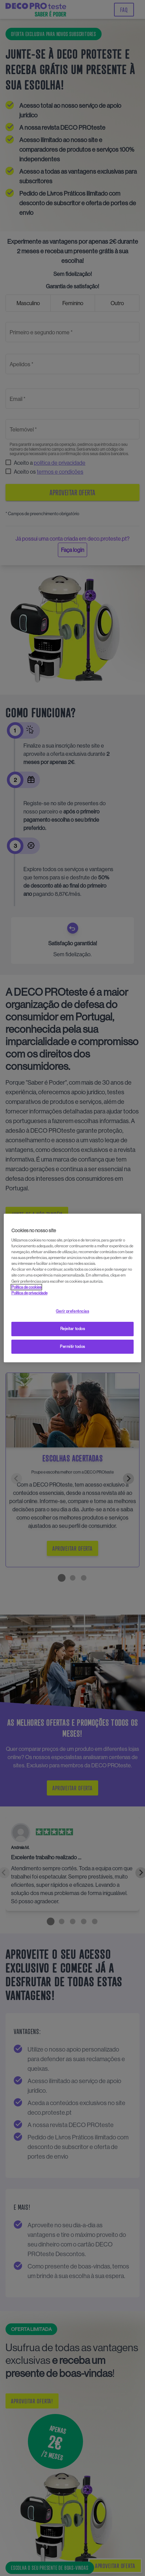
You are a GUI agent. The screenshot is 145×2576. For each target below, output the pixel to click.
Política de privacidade (29, 1293)
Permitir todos (72, 1346)
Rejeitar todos (72, 1328)
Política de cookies (26, 1287)
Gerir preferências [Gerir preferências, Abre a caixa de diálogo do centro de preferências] (72, 1311)
